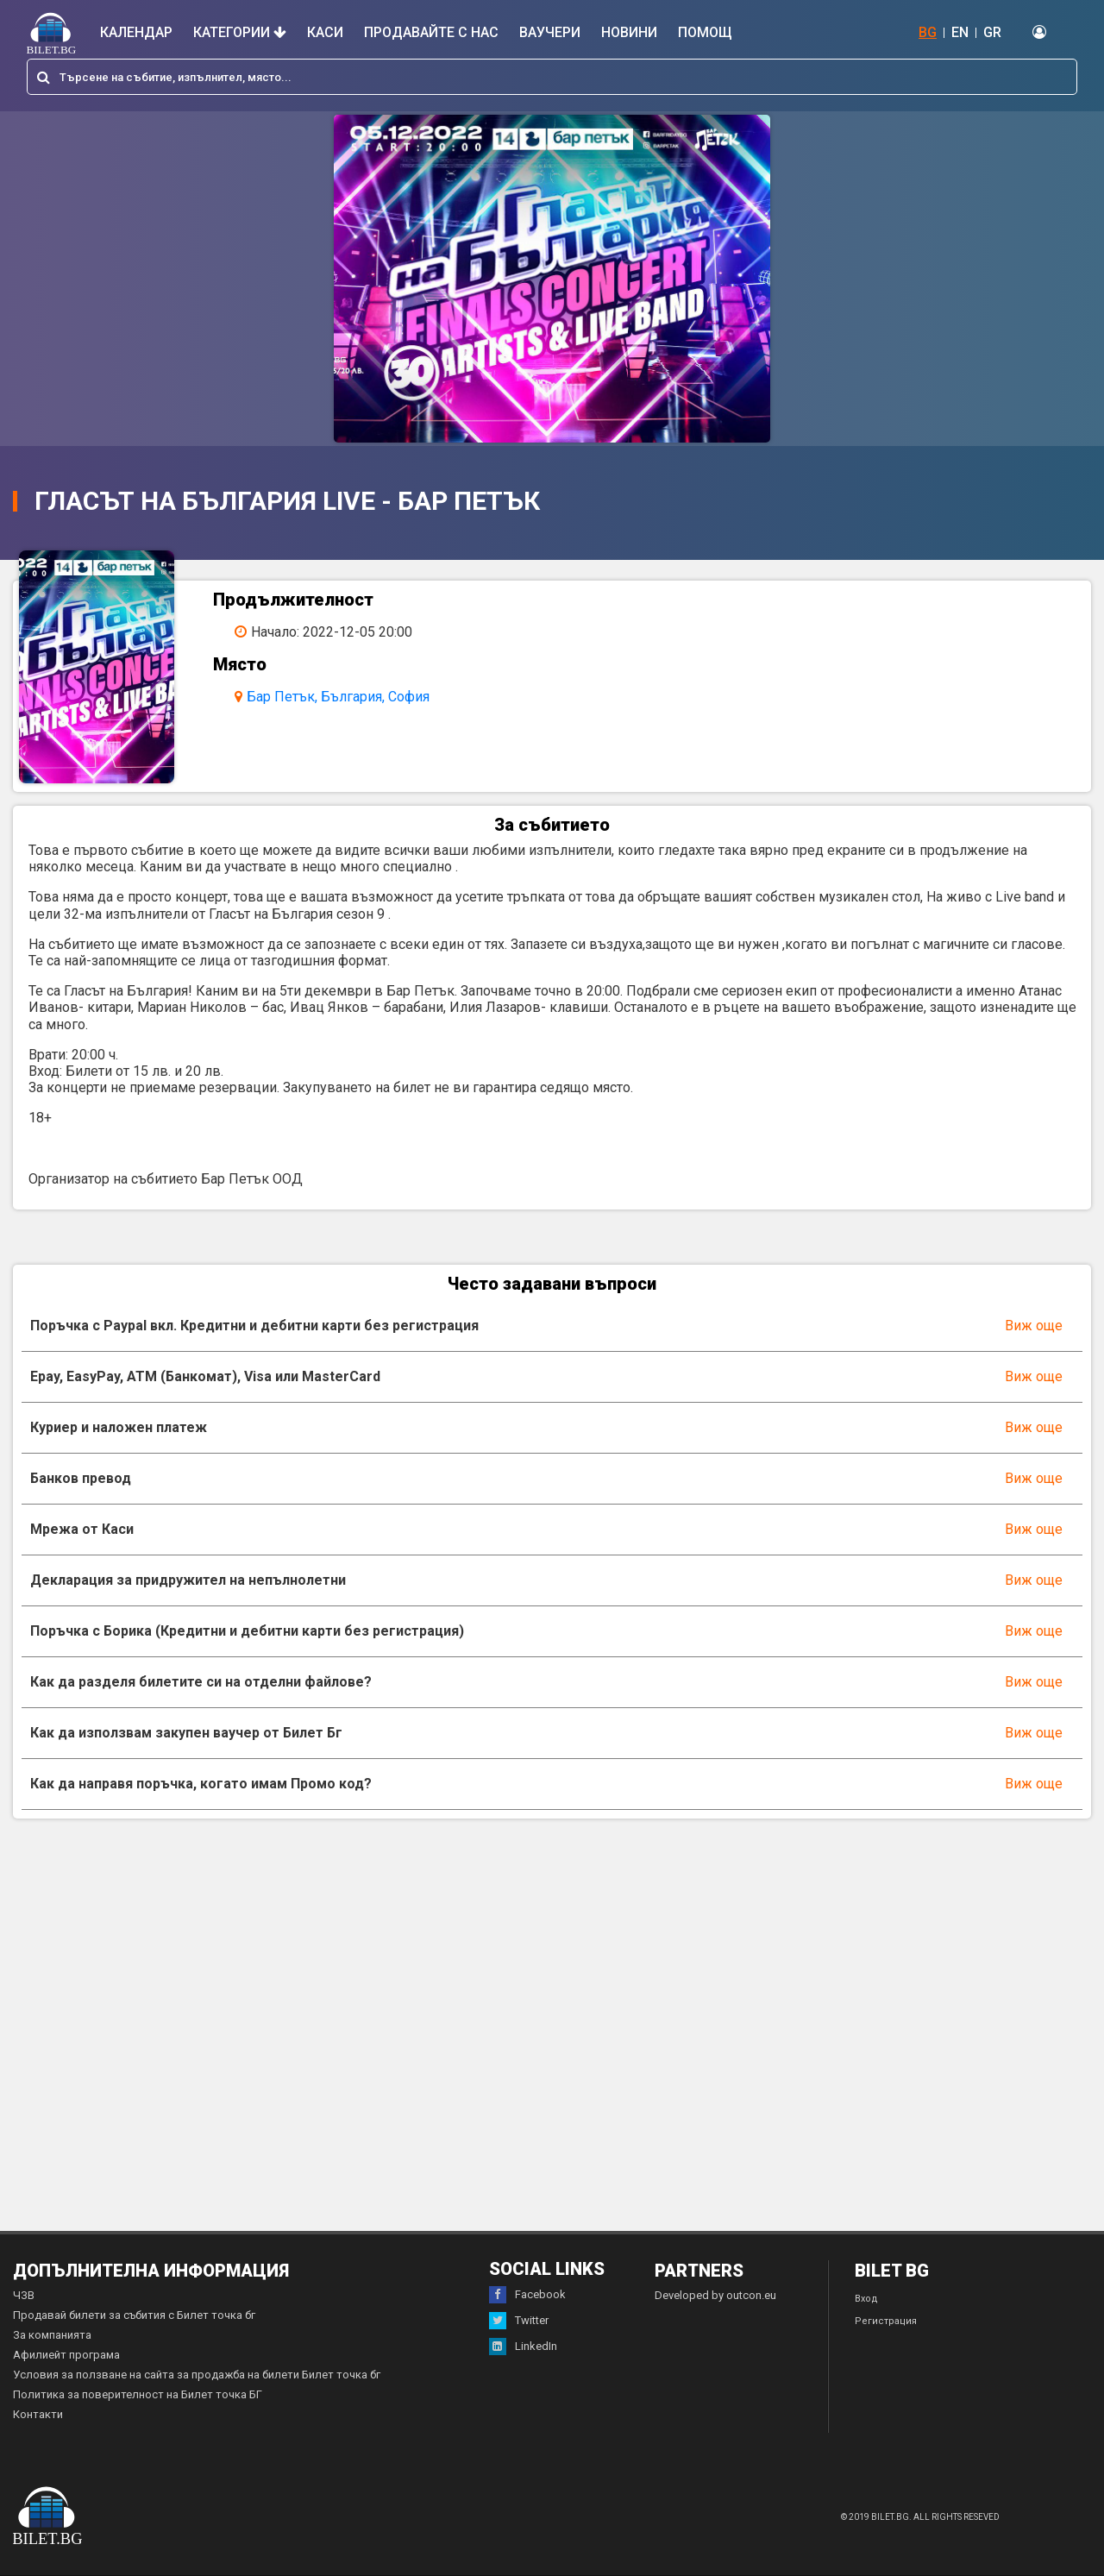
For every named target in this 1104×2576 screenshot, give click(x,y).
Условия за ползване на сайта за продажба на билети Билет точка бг (196, 2374)
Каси (325, 32)
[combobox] (552, 77)
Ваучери (549, 32)
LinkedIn (523, 2346)
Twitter (519, 2320)
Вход (866, 2298)
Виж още (1034, 1325)
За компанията (52, 2334)
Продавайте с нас (431, 32)
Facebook (527, 2294)
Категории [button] (239, 32)
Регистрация (886, 2321)
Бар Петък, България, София (338, 696)
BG (928, 32)
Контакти (38, 2414)
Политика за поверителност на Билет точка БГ (137, 2394)
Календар (136, 32)
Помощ (705, 32)
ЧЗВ (23, 2295)
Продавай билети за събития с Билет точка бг (134, 2315)
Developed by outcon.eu (715, 2295)
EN (960, 32)
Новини (629, 32)
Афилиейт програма (66, 2354)
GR (992, 32)
